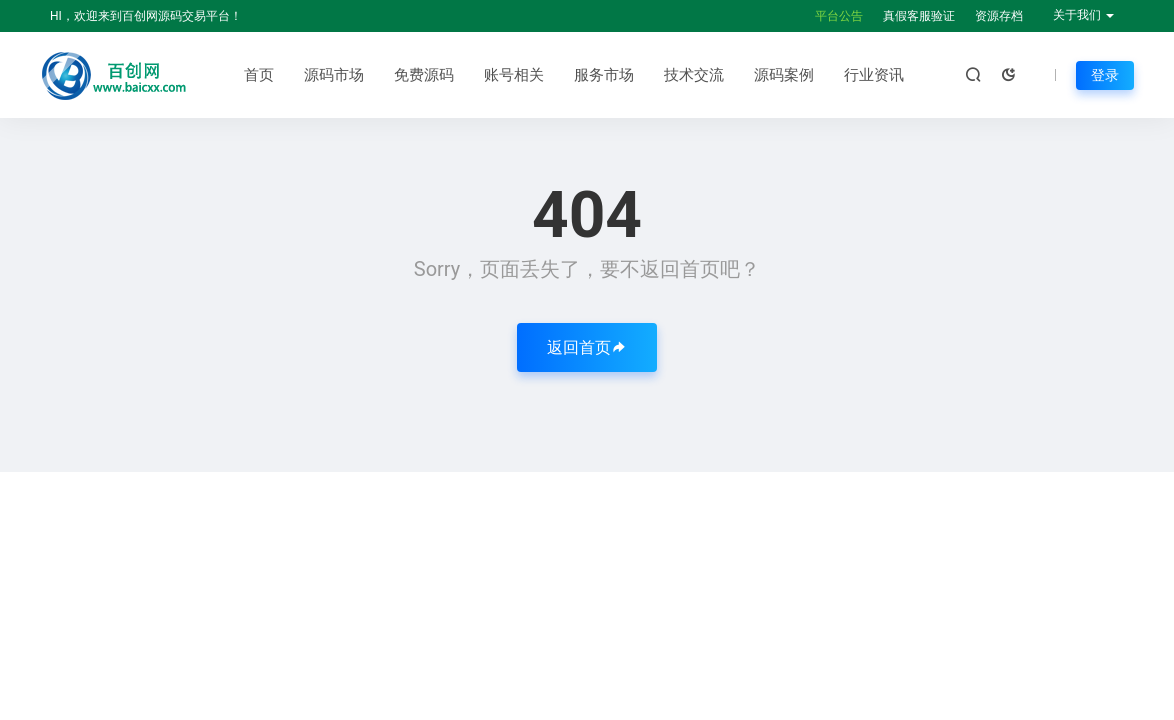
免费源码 (424, 75)
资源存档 (999, 16)
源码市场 (334, 75)
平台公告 (839, 16)
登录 (1105, 75)
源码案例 (784, 75)
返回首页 (587, 347)
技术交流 (694, 75)
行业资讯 (874, 75)
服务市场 (604, 75)
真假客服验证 (919, 16)
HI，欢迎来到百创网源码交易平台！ (146, 16)
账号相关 (514, 75)
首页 (259, 75)
